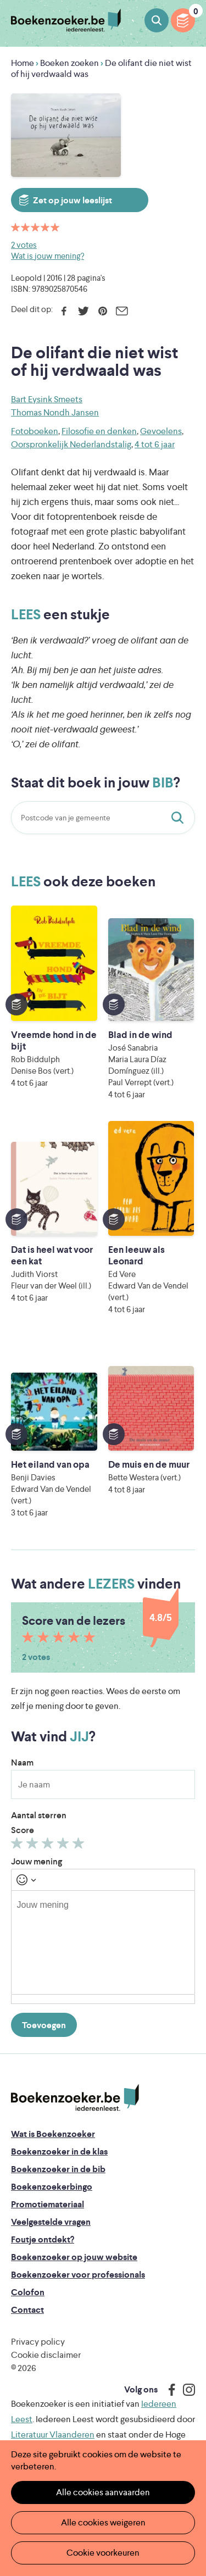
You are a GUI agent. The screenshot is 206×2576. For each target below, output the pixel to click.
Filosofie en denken (99, 431)
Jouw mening (36, 1861)
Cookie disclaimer (46, 2355)
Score (22, 1830)
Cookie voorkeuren (103, 2552)
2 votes (24, 245)
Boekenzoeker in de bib (58, 2169)
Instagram (185, 2390)
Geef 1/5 (18, 1845)
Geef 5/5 (80, 1845)
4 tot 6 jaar (155, 444)
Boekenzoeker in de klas (59, 2151)
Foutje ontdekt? (42, 2239)
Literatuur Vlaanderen (52, 2434)
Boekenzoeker (66, 20)
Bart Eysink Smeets (46, 399)
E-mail (121, 311)
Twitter (83, 311)
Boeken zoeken (156, 20)
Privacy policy (38, 2341)
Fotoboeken (34, 431)
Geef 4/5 (64, 1845)
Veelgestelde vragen (51, 2222)
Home (22, 63)
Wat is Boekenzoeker (53, 2134)
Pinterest (102, 311)
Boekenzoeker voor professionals (78, 2274)
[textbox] (103, 1942)
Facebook (64, 311)
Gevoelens (161, 431)
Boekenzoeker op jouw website (74, 2257)
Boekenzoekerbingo (51, 2186)
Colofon (27, 2292)
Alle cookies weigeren (103, 2522)
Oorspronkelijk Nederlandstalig (71, 444)
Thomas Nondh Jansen (55, 412)
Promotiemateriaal (47, 2204)
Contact (27, 2310)
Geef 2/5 (33, 1845)
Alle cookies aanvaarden (103, 2492)
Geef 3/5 (49, 1845)
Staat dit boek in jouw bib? (180, 818)
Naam (22, 1762)
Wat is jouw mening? (47, 256)
